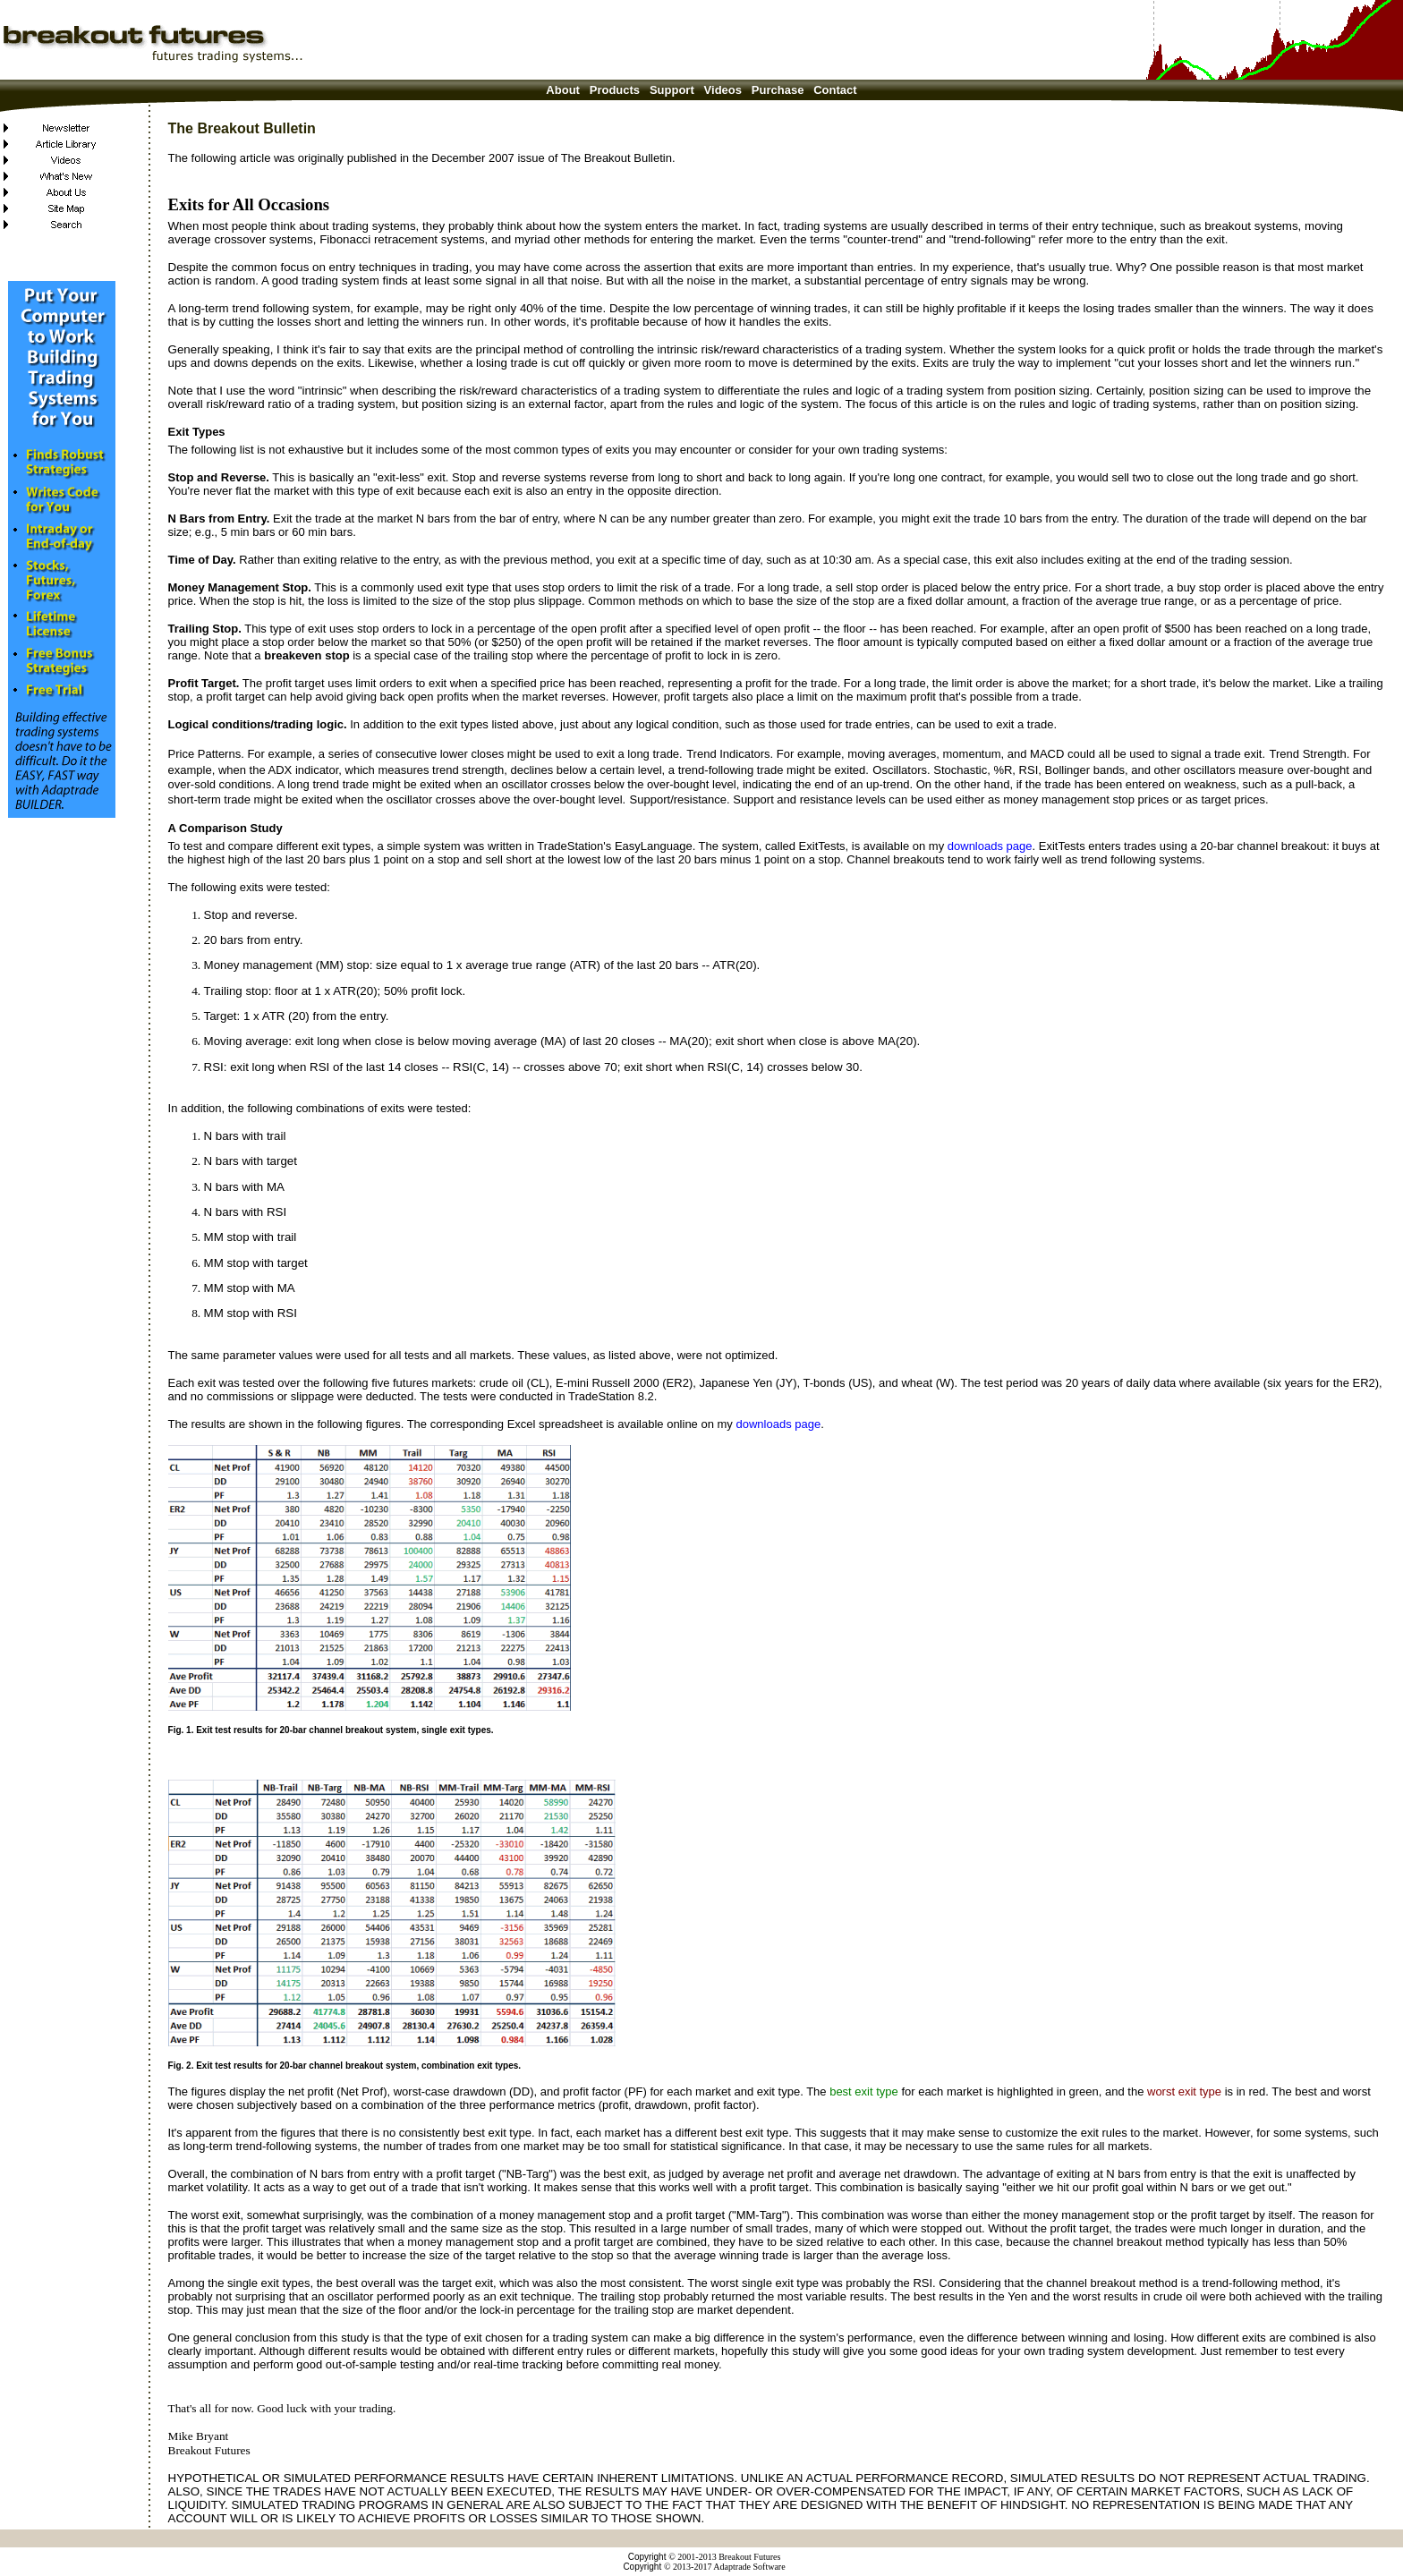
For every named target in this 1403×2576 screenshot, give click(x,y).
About (563, 90)
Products (615, 90)
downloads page (990, 846)
